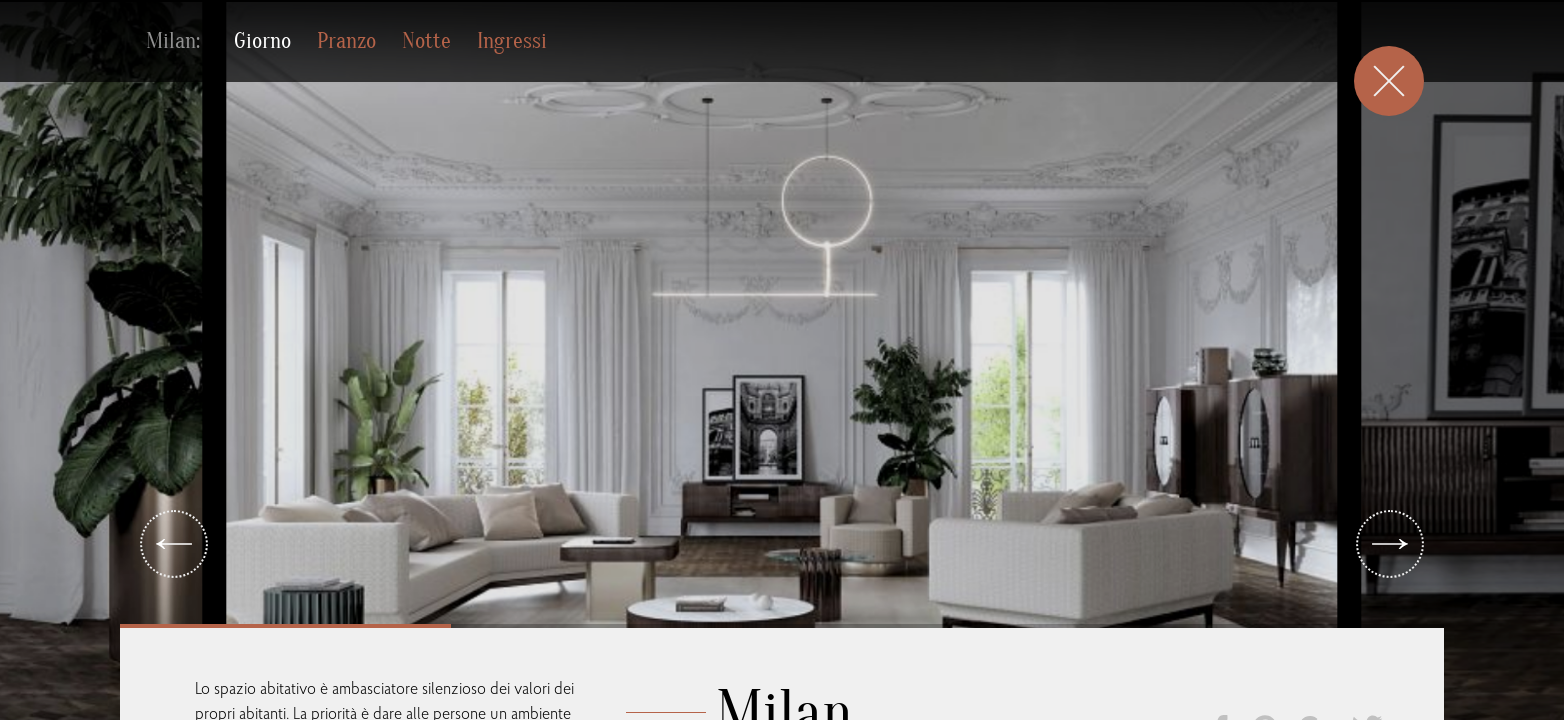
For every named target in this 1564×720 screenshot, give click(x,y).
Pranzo (346, 41)
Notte (426, 41)
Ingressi (512, 41)
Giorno (262, 41)
